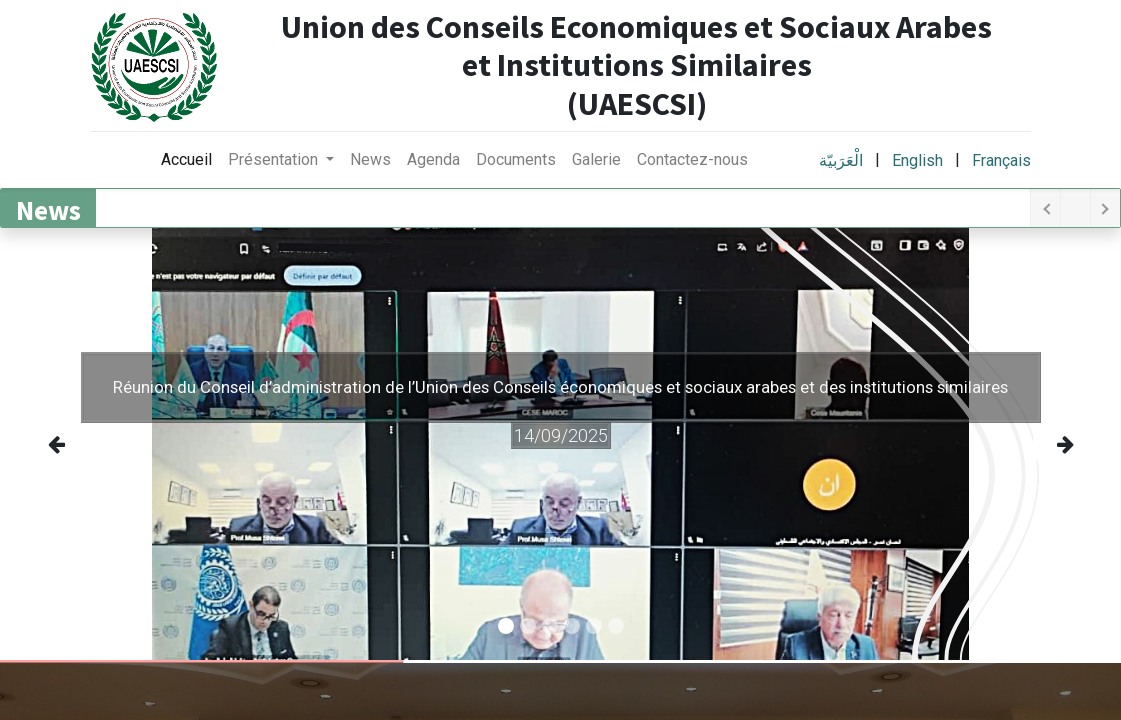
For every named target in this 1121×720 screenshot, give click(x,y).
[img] (69, 444)
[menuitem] (186, 160)
